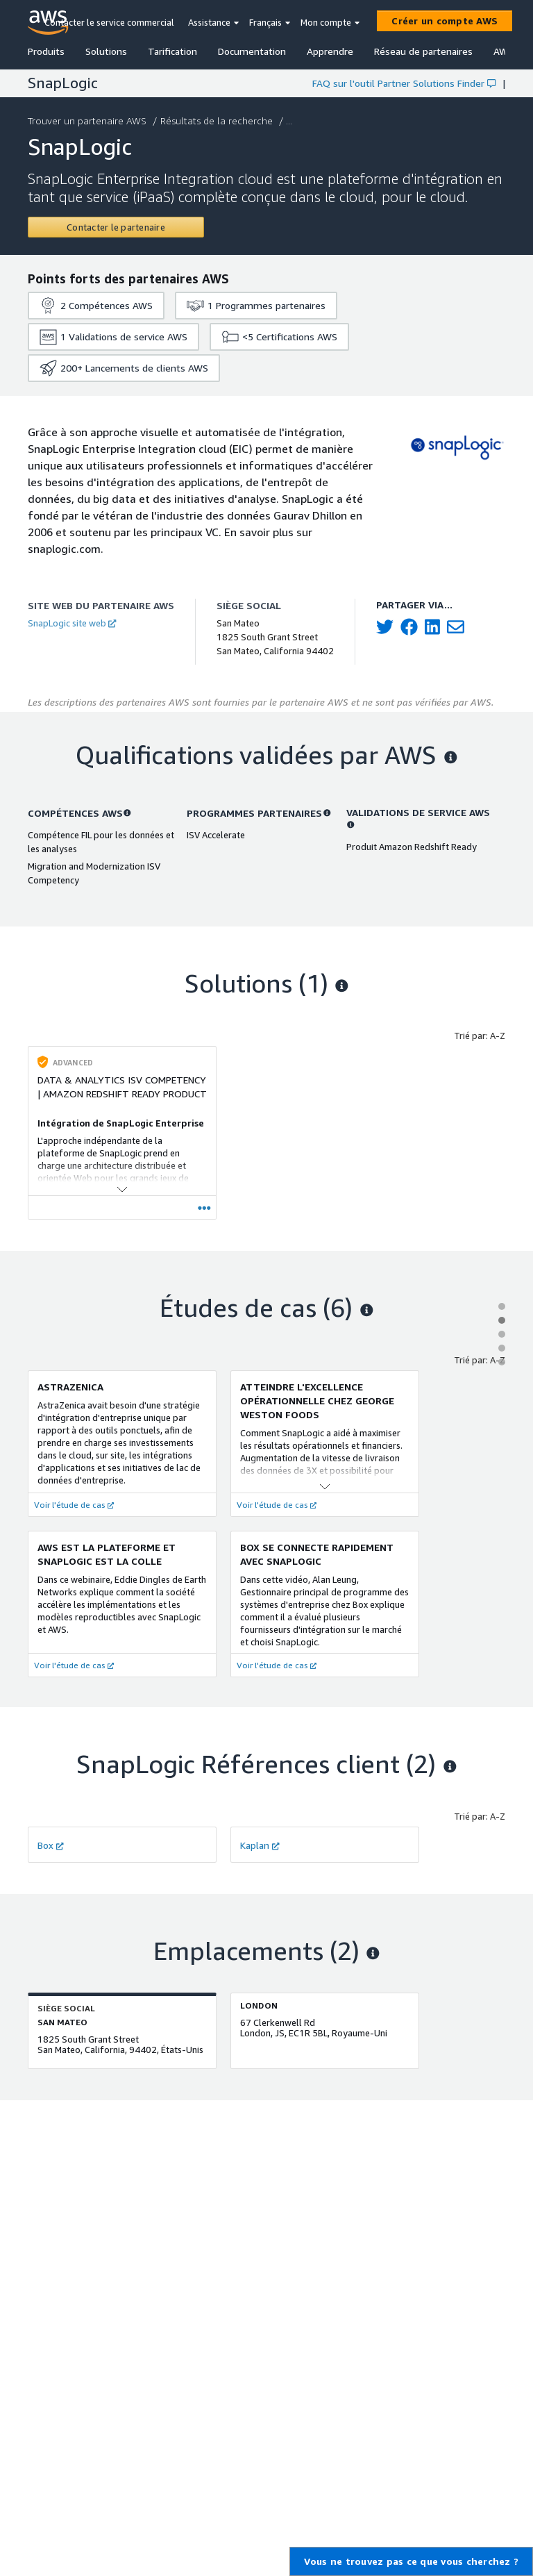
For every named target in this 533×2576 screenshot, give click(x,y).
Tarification (172, 51)
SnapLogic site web (72, 623)
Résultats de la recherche (218, 120)
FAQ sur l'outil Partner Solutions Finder (404, 83)
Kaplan (260, 1845)
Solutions (106, 51)
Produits (46, 51)
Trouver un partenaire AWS (88, 120)
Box (50, 1845)
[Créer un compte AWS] (444, 20)
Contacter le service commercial (109, 22)
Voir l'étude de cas (74, 1504)
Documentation (252, 51)
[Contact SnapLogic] (116, 227)
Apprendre (330, 51)
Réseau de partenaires (423, 51)
